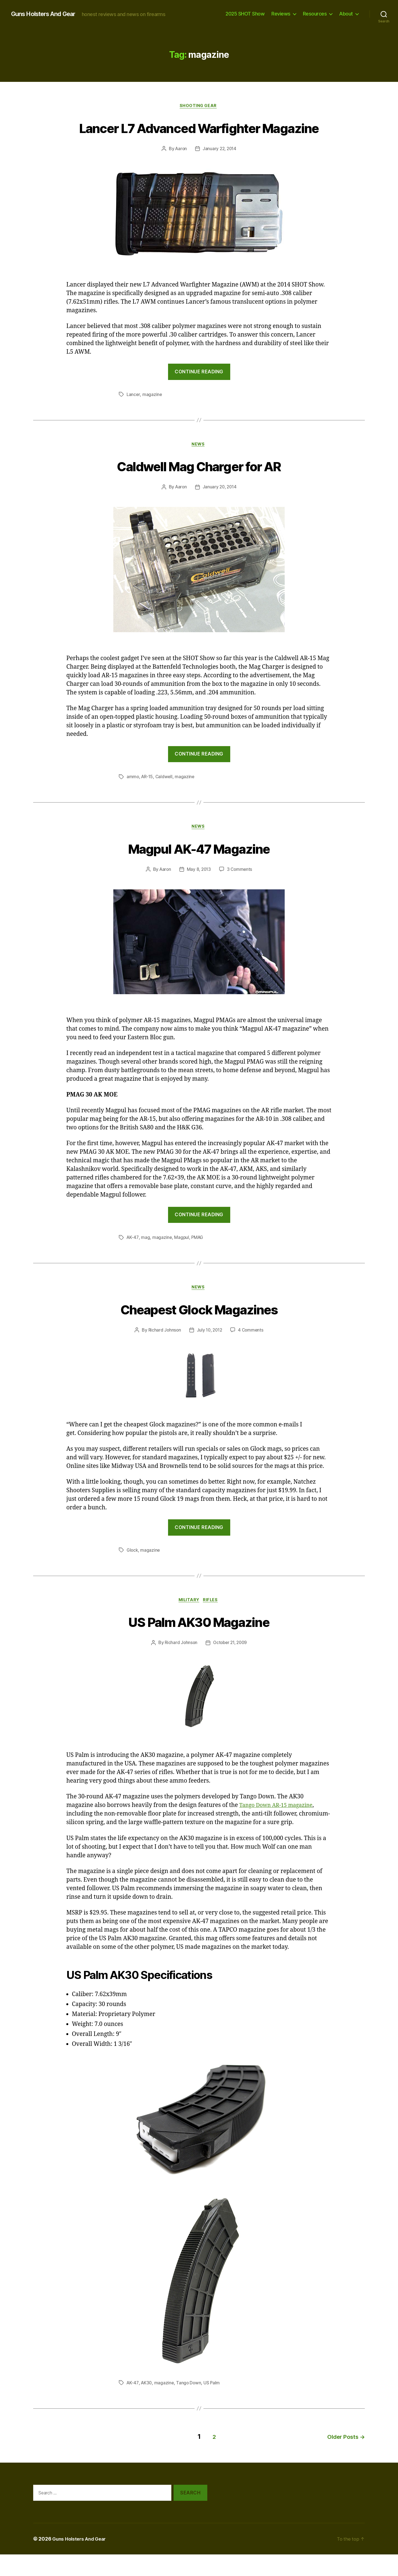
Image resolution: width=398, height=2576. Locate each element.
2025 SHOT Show (245, 14)
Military (189, 1623)
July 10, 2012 (209, 1353)
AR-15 (148, 798)
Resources (315, 14)
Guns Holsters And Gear (47, 14)
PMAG (198, 1259)
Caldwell (165, 798)
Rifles (212, 1623)
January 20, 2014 (220, 509)
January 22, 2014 (220, 170)
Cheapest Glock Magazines (199, 1331)
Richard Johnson (163, 1353)
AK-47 (133, 1259)
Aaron (180, 170)
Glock (132, 1573)
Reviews (280, 14)
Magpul (182, 1259)
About (346, 14)
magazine (153, 415)
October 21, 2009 (230, 1666)
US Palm (213, 2406)
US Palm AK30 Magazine (199, 1644)
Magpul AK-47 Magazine (199, 869)
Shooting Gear (199, 106)
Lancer (133, 415)
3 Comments (240, 891)
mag (145, 1259)
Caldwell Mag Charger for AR (198, 487)
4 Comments (252, 1353)
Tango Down (190, 2406)
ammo (133, 798)
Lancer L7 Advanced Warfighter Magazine (199, 137)
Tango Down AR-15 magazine (279, 1828)
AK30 (147, 2406)
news (199, 465)
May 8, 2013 (198, 891)
